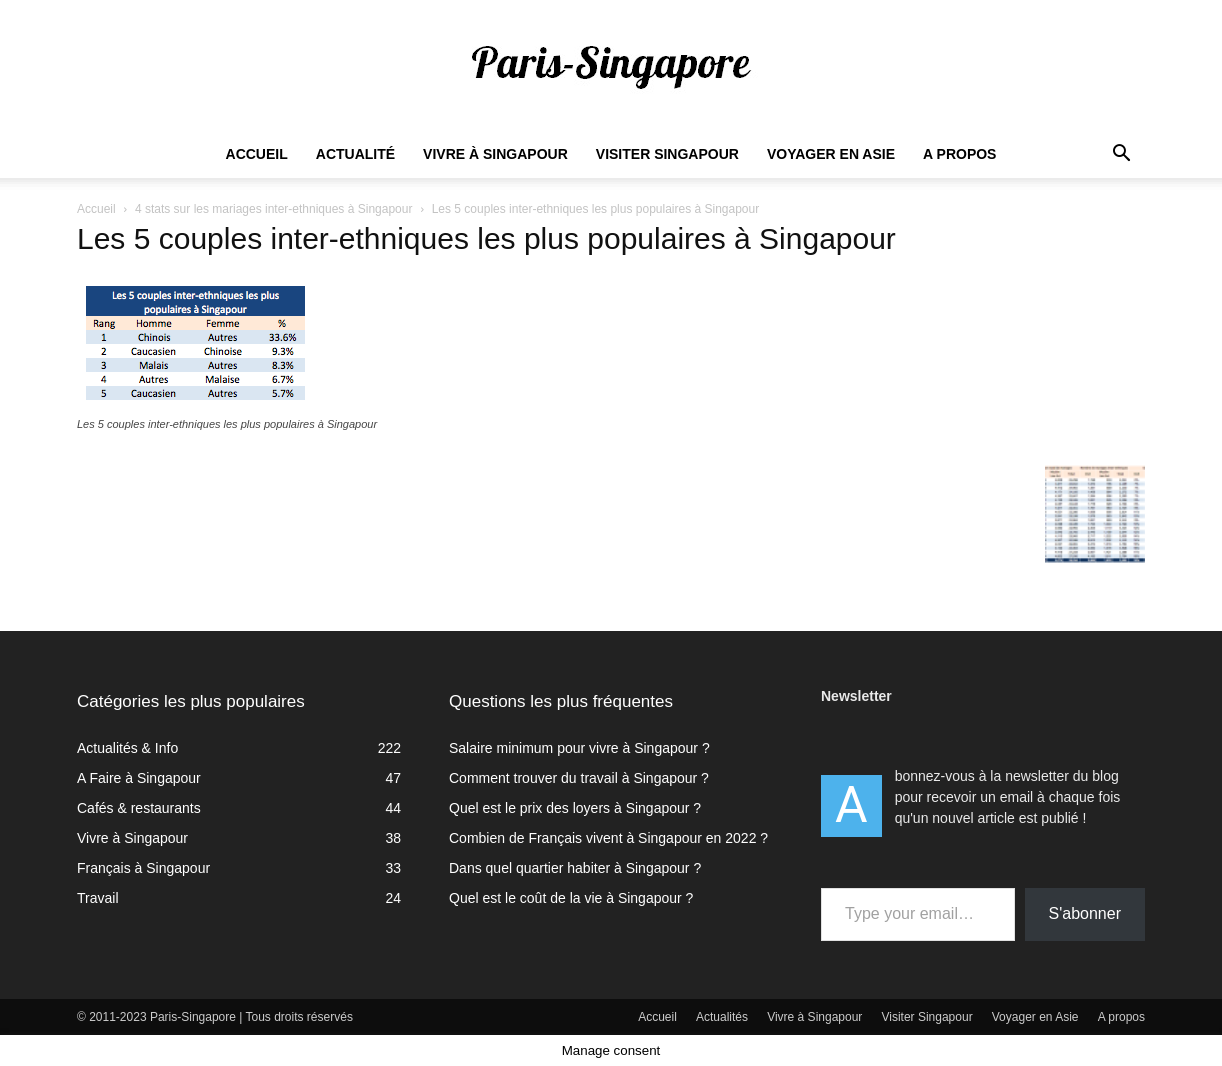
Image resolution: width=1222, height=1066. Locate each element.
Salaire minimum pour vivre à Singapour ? (579, 748)
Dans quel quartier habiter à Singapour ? (575, 868)
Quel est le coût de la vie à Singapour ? (571, 898)
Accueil (257, 154)
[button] (1121, 155)
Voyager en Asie (831, 154)
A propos (959, 154)
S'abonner (1085, 913)
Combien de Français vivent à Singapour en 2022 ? (608, 838)
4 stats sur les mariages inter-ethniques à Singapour (273, 209)
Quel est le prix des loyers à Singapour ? (575, 808)
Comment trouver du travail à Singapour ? (579, 778)
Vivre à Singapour (495, 154)
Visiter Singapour (667, 154)
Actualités (722, 1017)
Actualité (355, 154)
